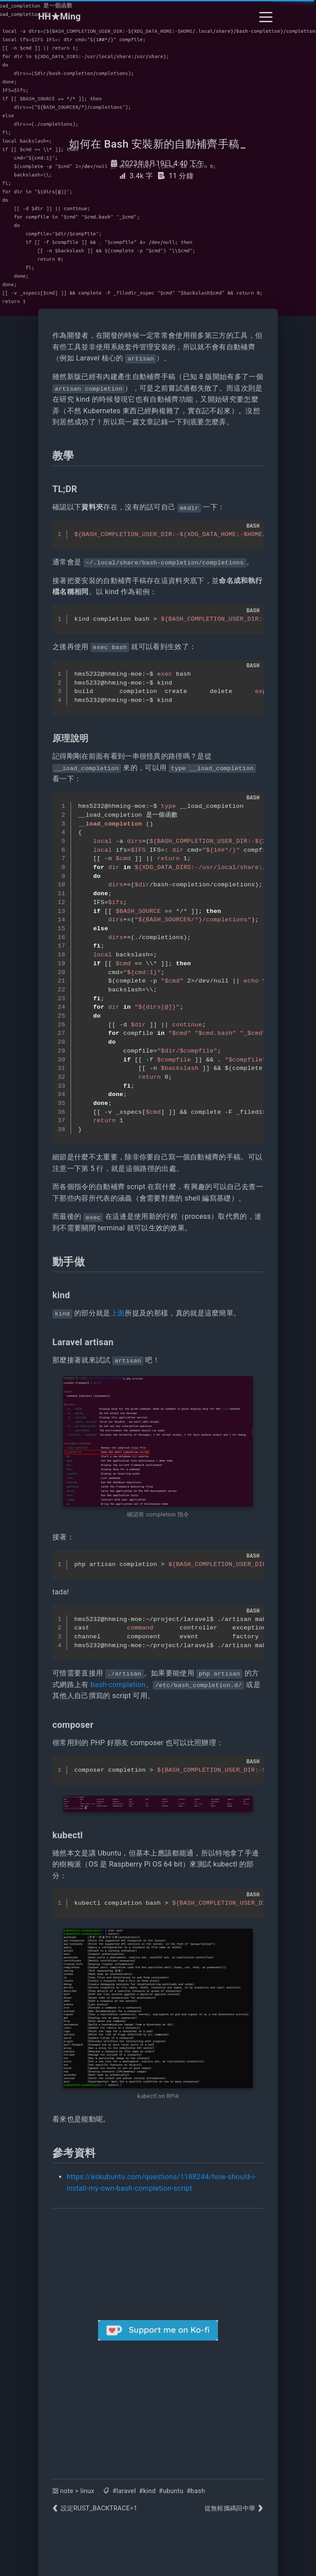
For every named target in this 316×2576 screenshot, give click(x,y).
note (67, 2491)
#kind (147, 2491)
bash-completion (118, 1684)
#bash (195, 2491)
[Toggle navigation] (266, 16)
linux (87, 2491)
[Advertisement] (158, 2403)
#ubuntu (171, 2491)
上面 (118, 1313)
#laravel (124, 2491)
